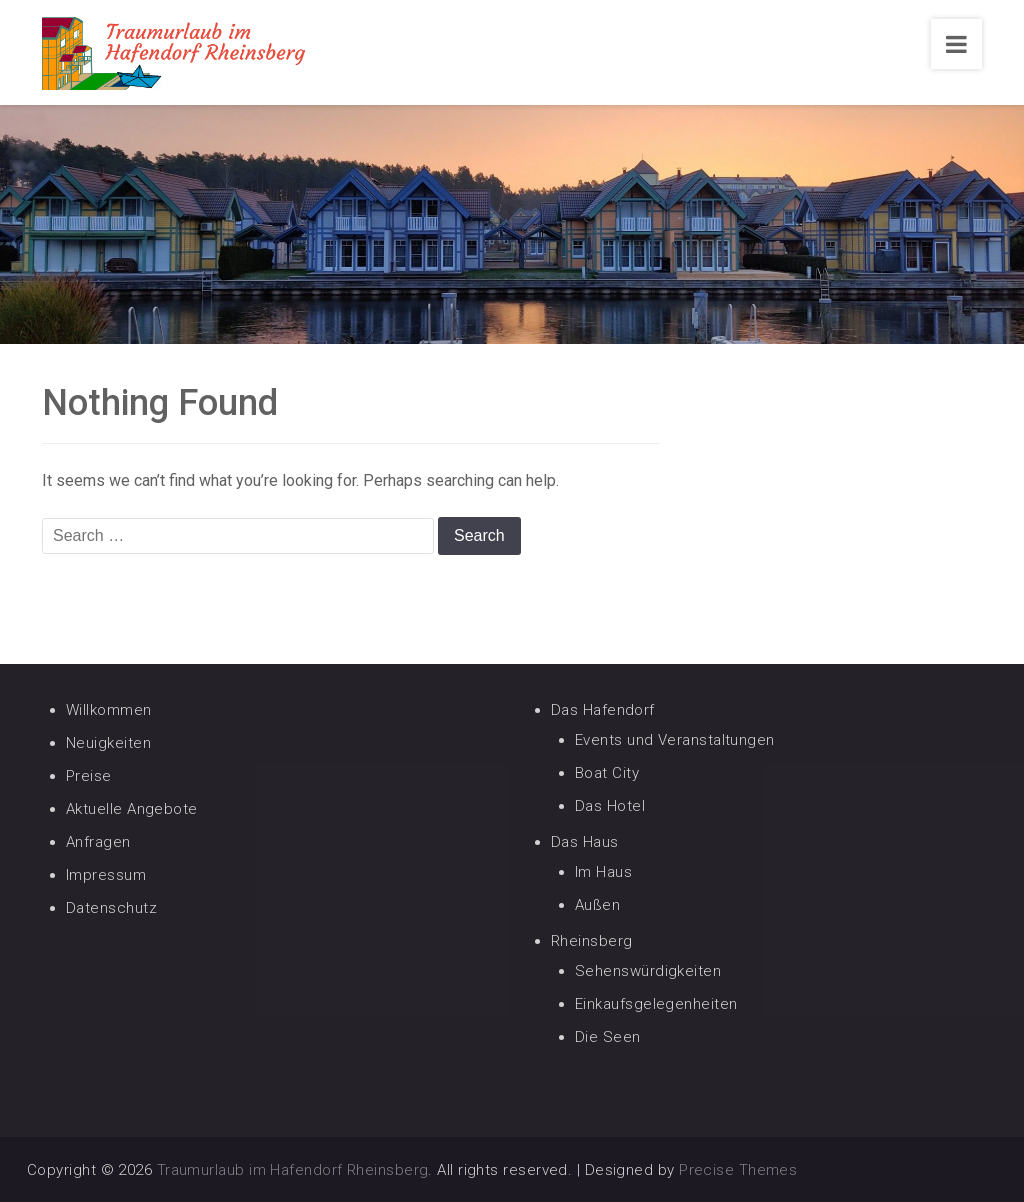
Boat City (607, 773)
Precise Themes (738, 1170)
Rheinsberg (592, 941)
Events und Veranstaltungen (675, 740)
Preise (89, 776)
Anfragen (98, 842)
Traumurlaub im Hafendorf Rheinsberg (293, 1170)
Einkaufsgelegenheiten (656, 1004)
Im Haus (603, 872)
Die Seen (608, 1037)
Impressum (106, 875)
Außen (597, 905)
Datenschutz (111, 908)
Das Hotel (610, 806)
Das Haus (585, 842)
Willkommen (109, 710)
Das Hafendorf (603, 710)
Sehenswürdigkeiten (648, 971)
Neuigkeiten (108, 743)
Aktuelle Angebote (132, 809)
